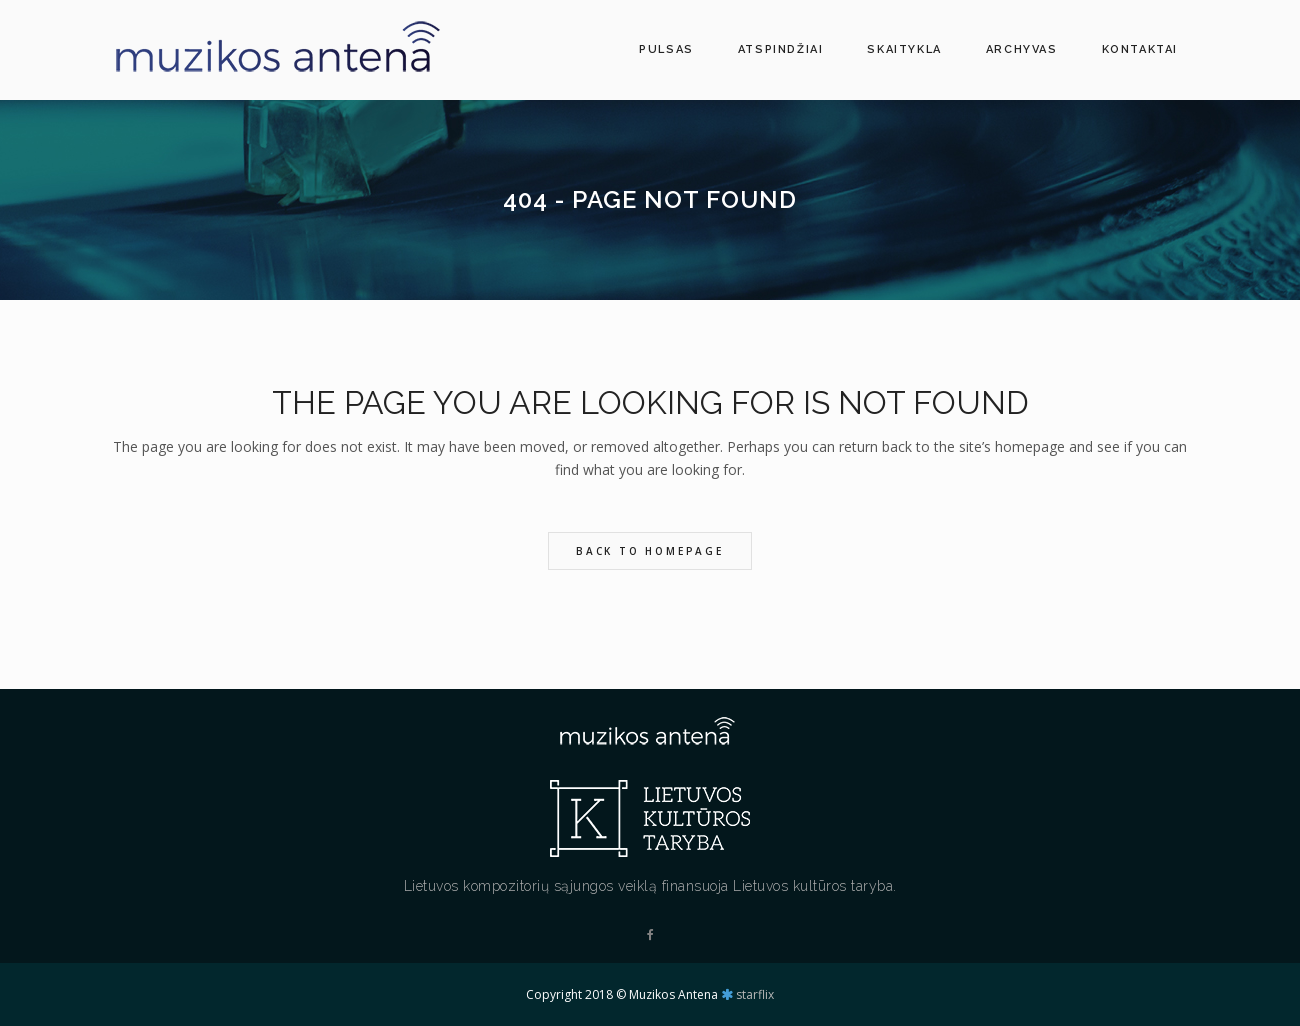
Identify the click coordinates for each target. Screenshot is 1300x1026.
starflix (755, 994)
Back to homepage (650, 551)
